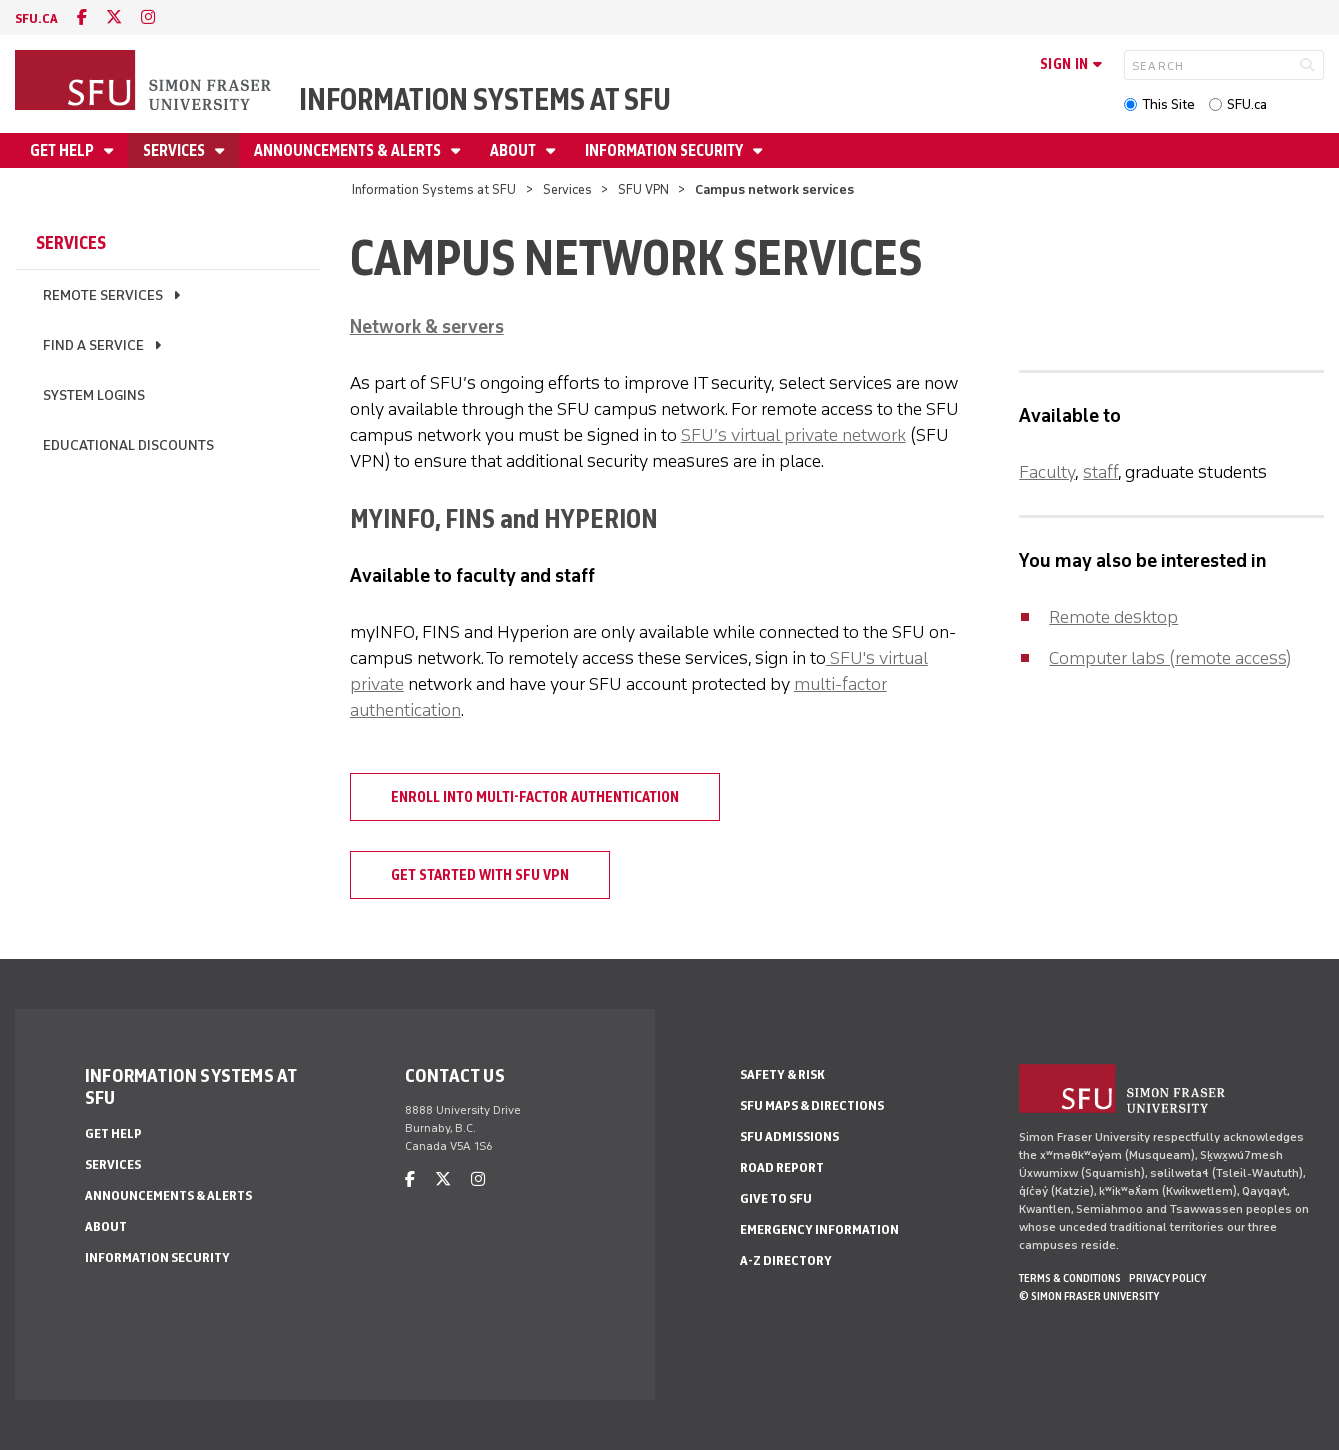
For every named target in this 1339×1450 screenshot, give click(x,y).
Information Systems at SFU (485, 99)
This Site (1168, 104)
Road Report (782, 1167)
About (514, 150)
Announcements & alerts (349, 150)
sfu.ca (36, 18)
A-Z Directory (786, 1260)
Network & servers (427, 327)
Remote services (103, 295)
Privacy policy (1167, 1278)
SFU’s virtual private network (793, 435)
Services (175, 150)
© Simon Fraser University (1089, 1296)
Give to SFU (776, 1198)
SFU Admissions (789, 1136)
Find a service (93, 345)
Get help (63, 150)
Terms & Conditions (1070, 1278)
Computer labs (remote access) (1170, 658)
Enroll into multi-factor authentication (535, 797)
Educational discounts (128, 445)
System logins (94, 395)
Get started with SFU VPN (480, 875)
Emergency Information (819, 1229)
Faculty (1047, 472)
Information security (665, 150)
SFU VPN (643, 189)
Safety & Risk (782, 1074)
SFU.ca (1247, 104)
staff (1100, 472)
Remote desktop (1113, 617)
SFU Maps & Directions (812, 1105)
